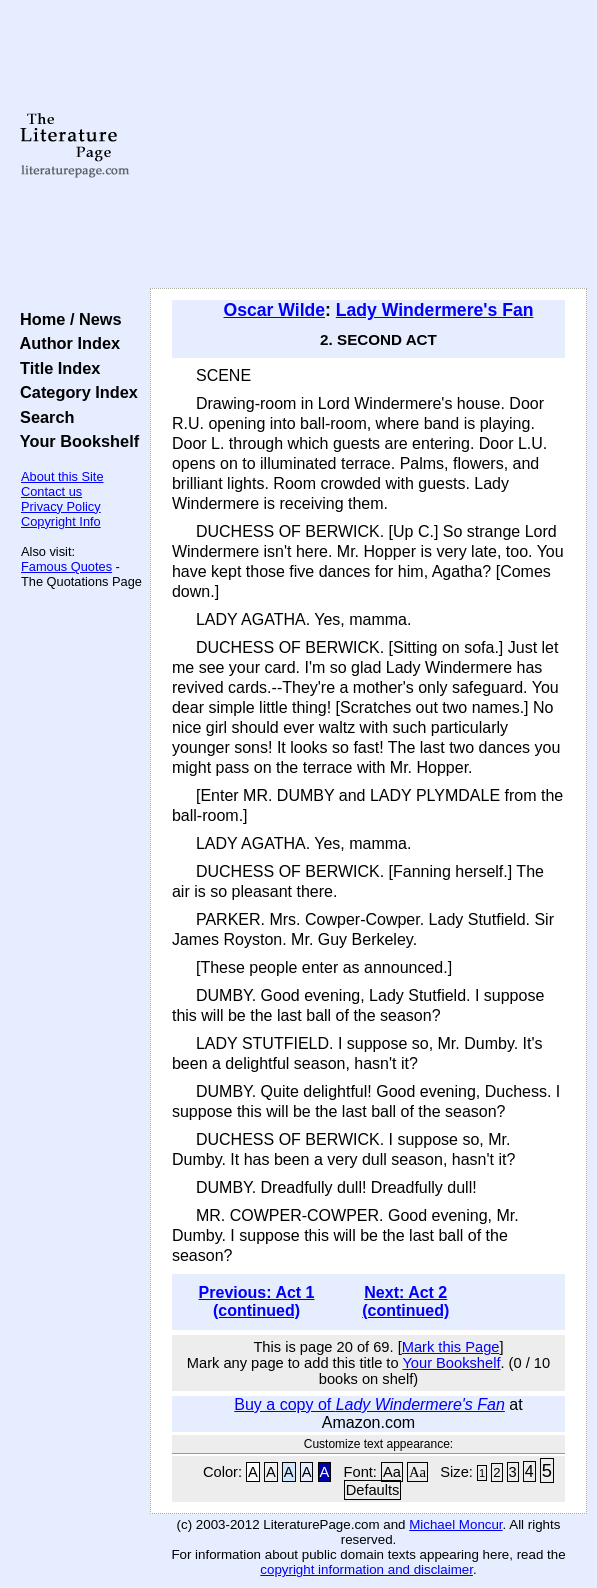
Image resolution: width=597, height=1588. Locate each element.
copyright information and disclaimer (366, 1569)
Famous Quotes (66, 566)
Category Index (74, 392)
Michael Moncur (455, 1524)
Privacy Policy (61, 506)
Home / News (66, 319)
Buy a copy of (369, 1404)
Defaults (373, 1490)
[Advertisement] (368, 145)
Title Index (55, 368)
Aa (392, 1472)
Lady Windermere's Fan (435, 310)
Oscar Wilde (275, 310)
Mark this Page (451, 1347)
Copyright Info (61, 521)
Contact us (51, 491)
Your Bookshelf (75, 441)
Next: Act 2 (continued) (405, 1301)
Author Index (65, 343)
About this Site (62, 476)
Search (42, 417)
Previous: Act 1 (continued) (257, 1301)
